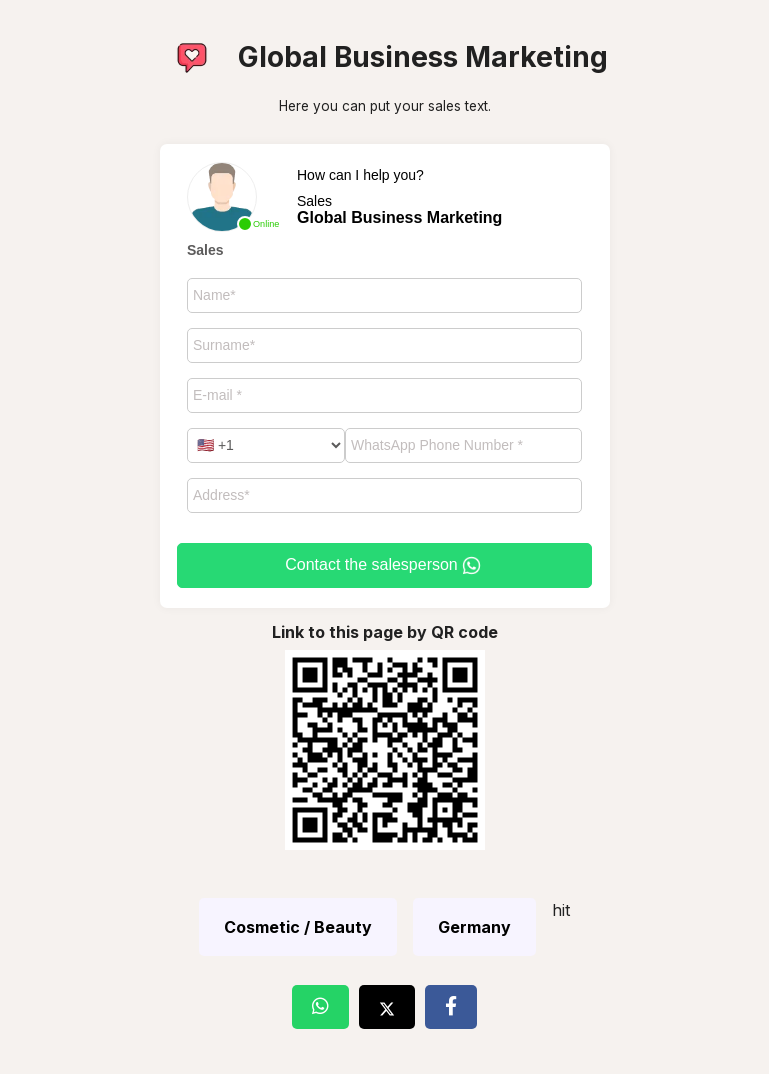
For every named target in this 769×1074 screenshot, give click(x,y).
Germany (474, 927)
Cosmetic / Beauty (298, 927)
